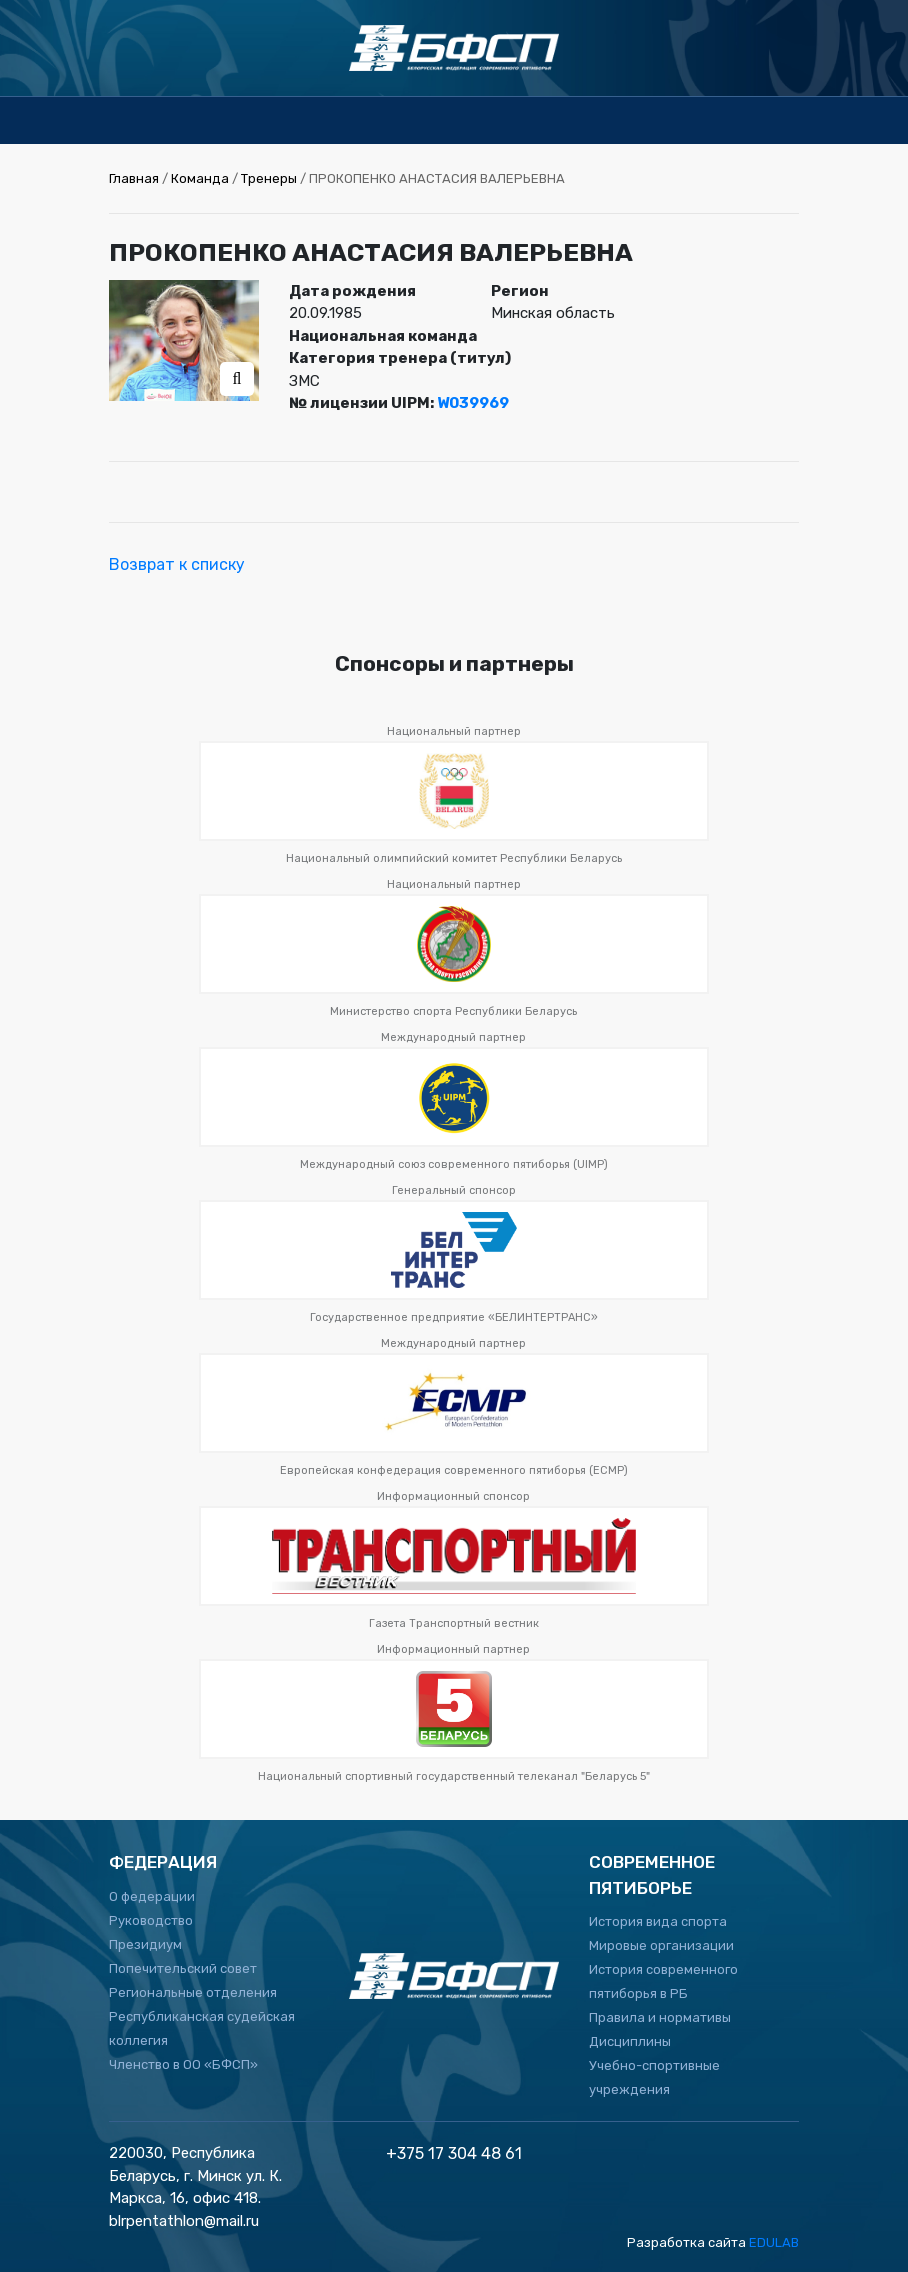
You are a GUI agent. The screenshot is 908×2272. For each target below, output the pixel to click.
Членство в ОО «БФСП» (183, 2064)
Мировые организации (661, 1945)
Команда (200, 178)
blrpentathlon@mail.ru (184, 2221)
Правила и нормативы (660, 2017)
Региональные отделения (193, 1992)
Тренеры (269, 178)
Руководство (151, 1920)
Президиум (145, 1944)
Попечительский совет (183, 1968)
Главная (134, 178)
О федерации (152, 1896)
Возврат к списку (177, 564)
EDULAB (774, 2242)
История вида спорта (658, 1921)
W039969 (473, 403)
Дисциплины (630, 2041)
